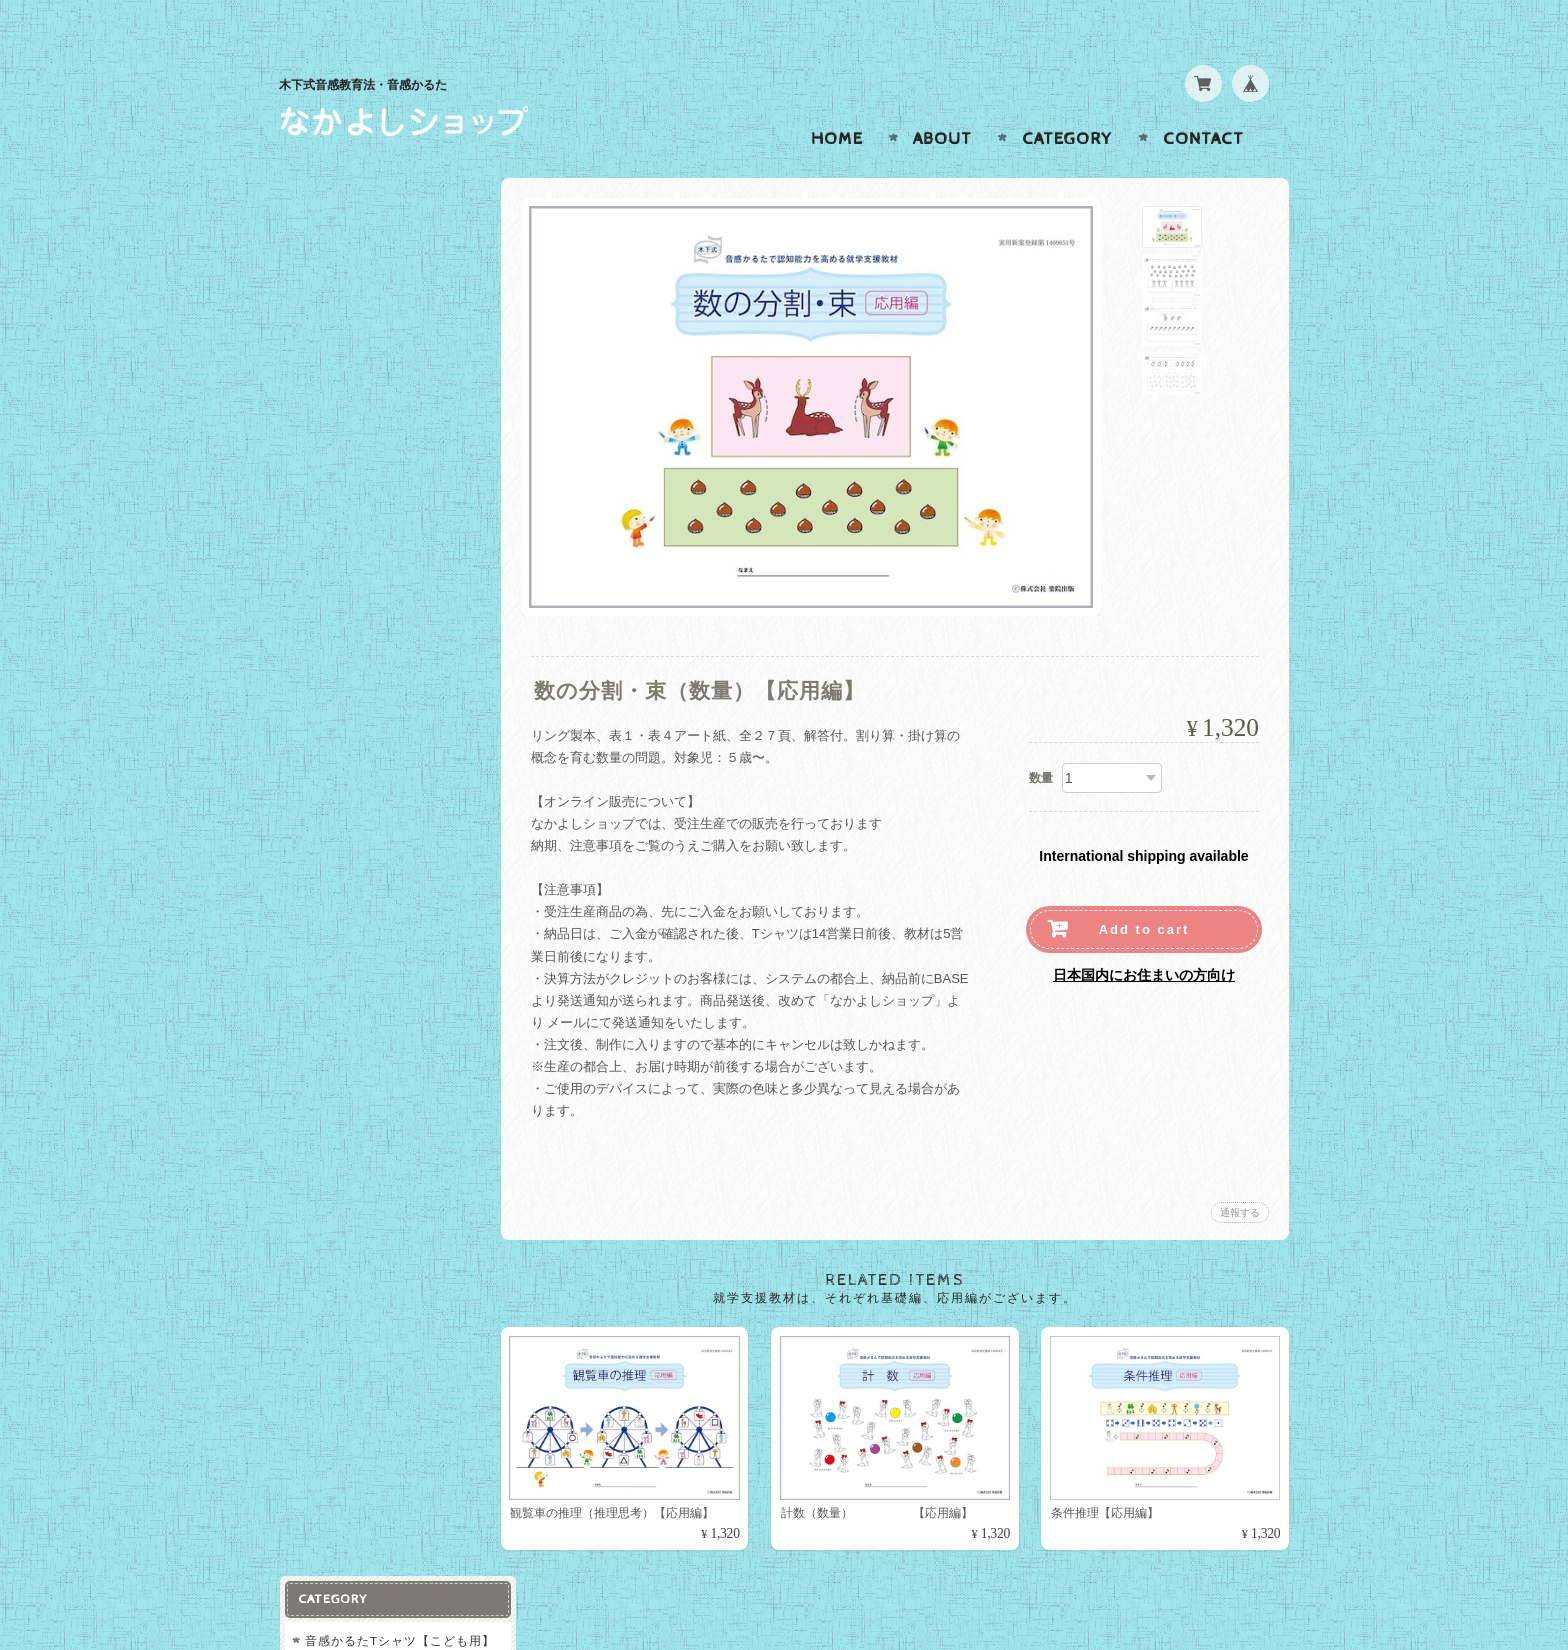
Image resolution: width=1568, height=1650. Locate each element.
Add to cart (1144, 890)
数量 (1041, 739)
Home (837, 100)
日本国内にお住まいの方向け (1144, 936)
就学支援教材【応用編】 (375, 356)
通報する (1240, 1173)
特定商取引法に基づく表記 (381, 729)
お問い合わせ (345, 650)
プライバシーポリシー (369, 689)
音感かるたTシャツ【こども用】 (386, 212)
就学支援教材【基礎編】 (375, 317)
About (942, 100)
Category (1067, 100)
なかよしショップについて (381, 610)
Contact (1203, 100)
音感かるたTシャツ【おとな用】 (386, 269)
